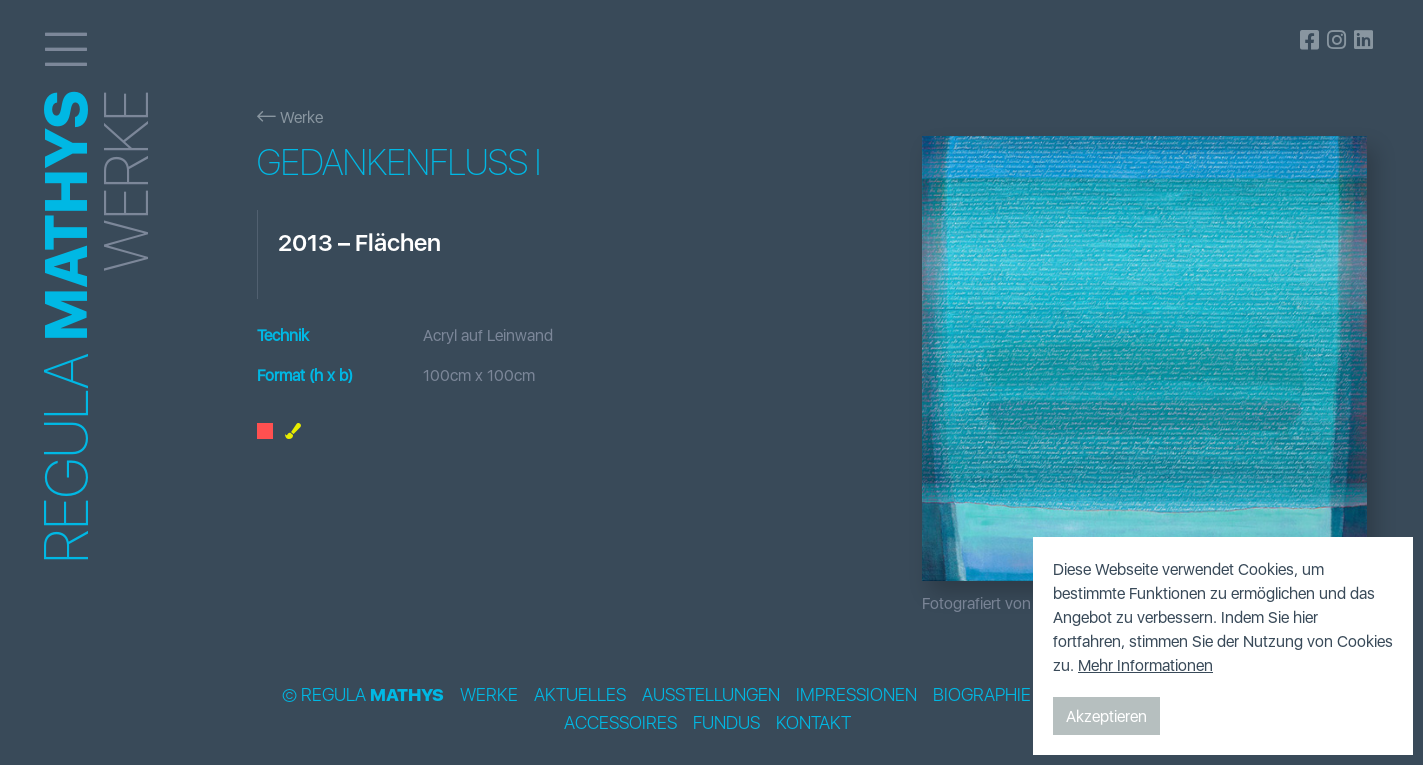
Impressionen (856, 695)
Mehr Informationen (1145, 665)
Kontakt (813, 723)
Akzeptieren (1106, 716)
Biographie (982, 695)
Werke (290, 117)
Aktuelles (580, 695)
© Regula (363, 695)
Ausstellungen (711, 695)
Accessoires (620, 723)
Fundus (726, 723)
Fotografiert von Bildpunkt (1011, 603)
